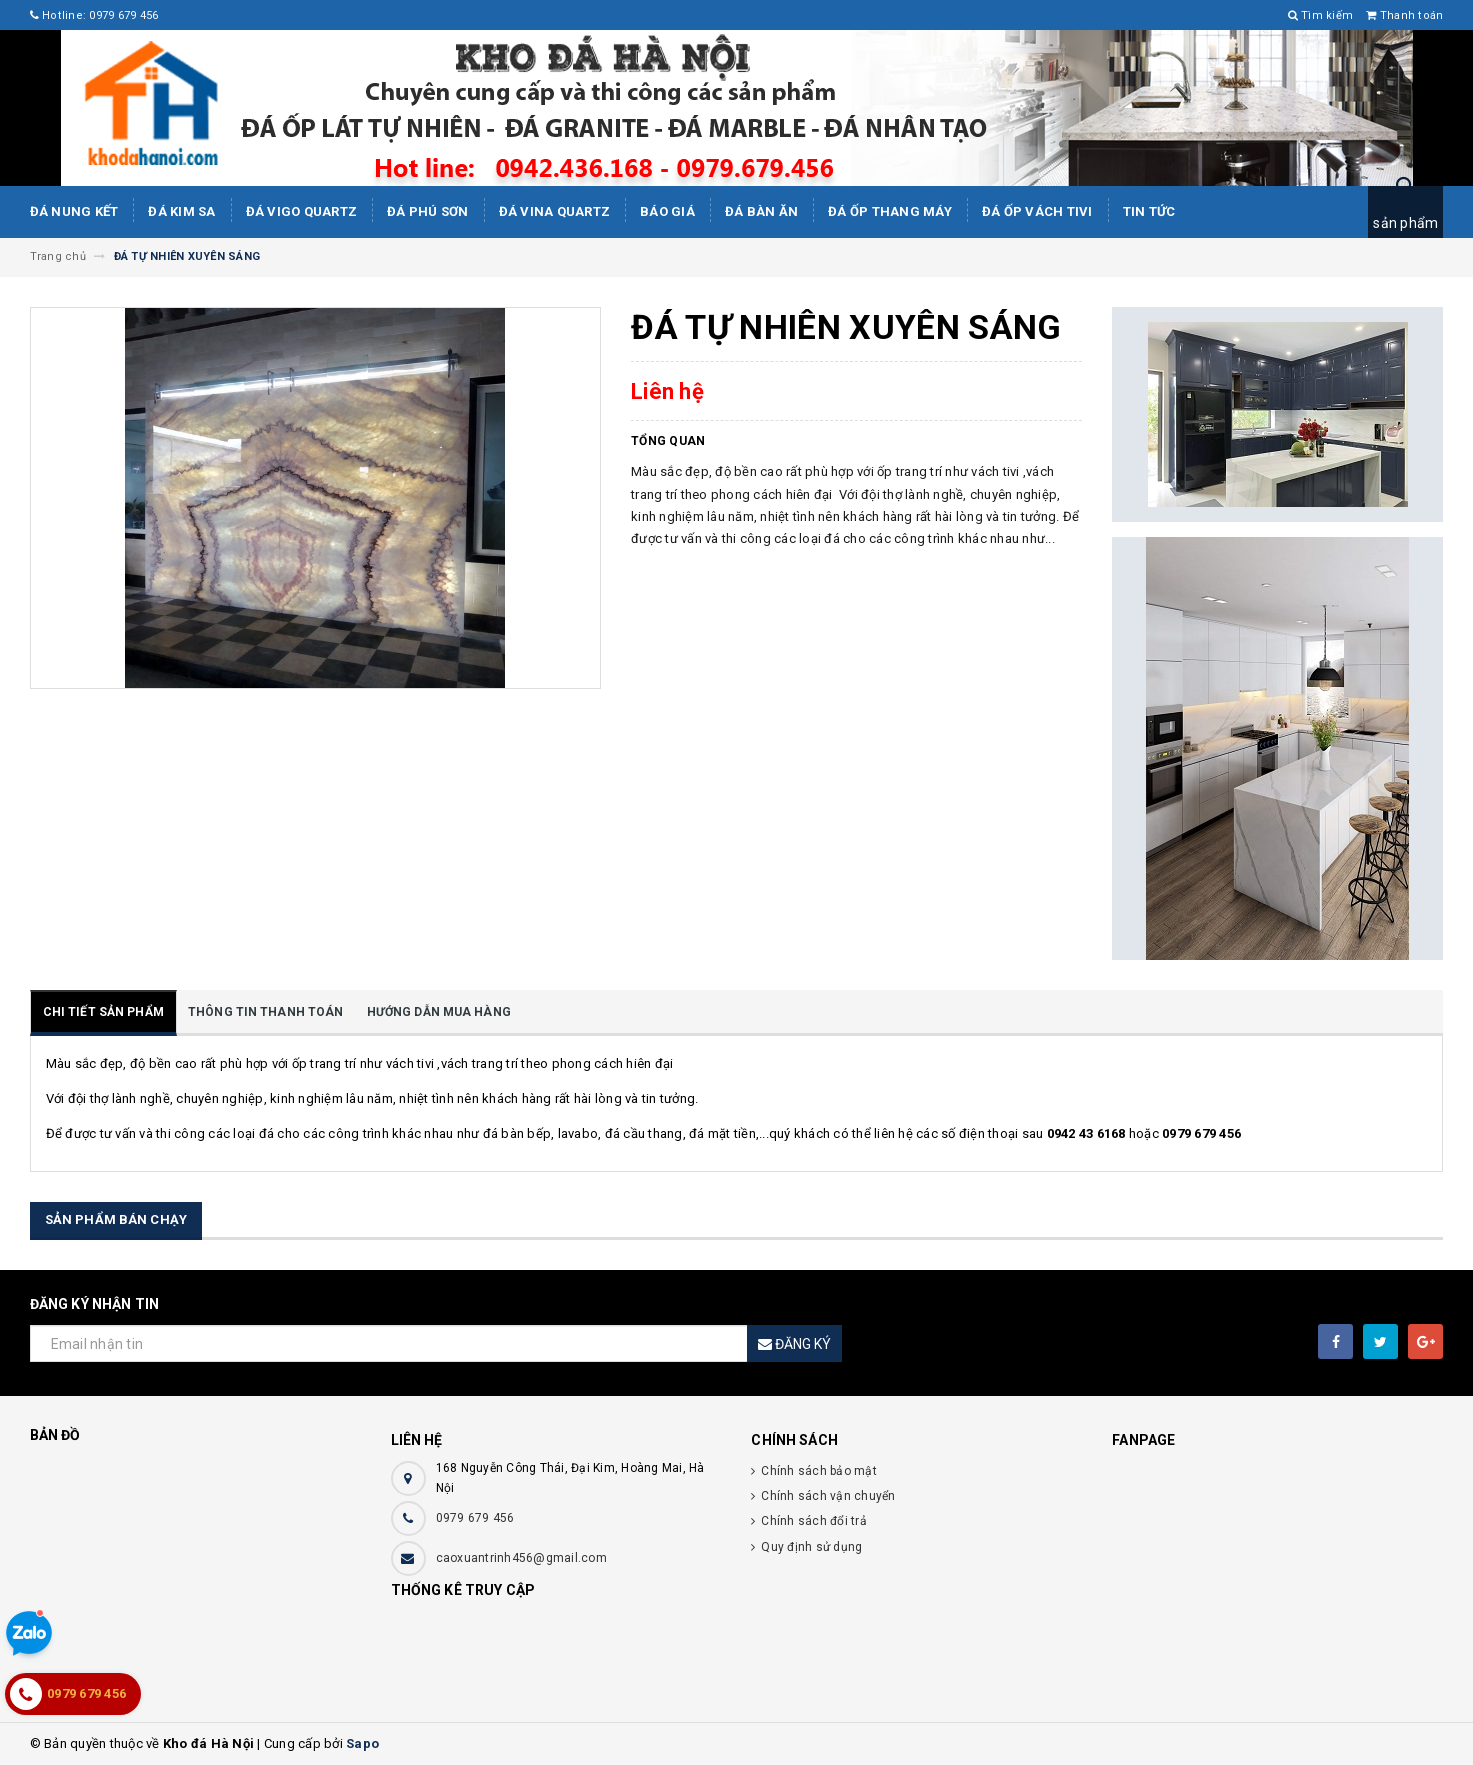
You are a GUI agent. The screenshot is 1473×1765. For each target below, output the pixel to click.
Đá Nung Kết (74, 211)
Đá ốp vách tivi (1037, 211)
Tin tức (1149, 211)
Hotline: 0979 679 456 (94, 15)
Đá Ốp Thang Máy (890, 211)
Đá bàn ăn (761, 211)
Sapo (362, 1743)
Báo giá (667, 211)
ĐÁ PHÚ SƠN (428, 211)
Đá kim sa (181, 211)
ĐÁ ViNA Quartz (555, 211)
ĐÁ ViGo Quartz (302, 211)
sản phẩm (1405, 223)
